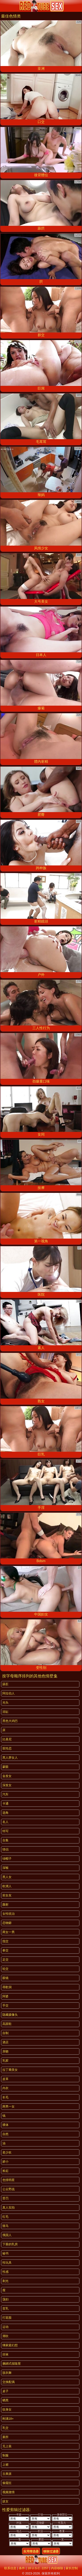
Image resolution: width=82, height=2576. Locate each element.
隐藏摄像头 (10, 2014)
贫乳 (5, 2308)
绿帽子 (7, 1858)
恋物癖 (7, 1923)
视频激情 (8, 2492)
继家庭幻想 (10, 2345)
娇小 (5, 2161)
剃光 (5, 2281)
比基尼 (7, 1739)
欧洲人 (7, 1886)
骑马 (5, 2226)
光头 (5, 1702)
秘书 (5, 2253)
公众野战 (8, 2189)
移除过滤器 (51, 2551)
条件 (22, 2568)
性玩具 (7, 2262)
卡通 (5, 1803)
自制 (5, 2033)
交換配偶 (8, 2382)
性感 (5, 2271)
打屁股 (7, 2317)
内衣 (5, 2088)
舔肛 (5, 1684)
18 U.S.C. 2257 (38, 2568)
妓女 (5, 2501)
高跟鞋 (7, 2024)
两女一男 (8, 1932)
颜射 (5, 1904)
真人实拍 (8, 2207)
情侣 (5, 1849)
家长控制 (72, 2568)
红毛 (5, 2216)
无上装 (7, 2446)
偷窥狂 (7, 2483)
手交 (5, 2005)
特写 (5, 1831)
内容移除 (57, 2568)
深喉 (5, 1867)
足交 (5, 1959)
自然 (5, 2134)
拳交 (5, 1950)
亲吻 (5, 2051)
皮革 (5, 2079)
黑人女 (7, 1877)
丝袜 (5, 2354)
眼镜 (5, 1978)
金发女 (7, 1776)
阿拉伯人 (8, 1693)
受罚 (5, 2198)
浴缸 (5, 1711)
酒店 (5, 2042)
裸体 (5, 2125)
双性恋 (7, 1748)
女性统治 (8, 1913)
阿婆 (5, 1996)
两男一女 (8, 2106)
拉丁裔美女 (10, 2069)
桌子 (5, 2391)
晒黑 (5, 2400)
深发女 (7, 1785)
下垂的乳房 (10, 2244)
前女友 (7, 1895)
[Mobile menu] (3, 5)
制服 (5, 2455)
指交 (5, 1941)
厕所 (5, 2437)
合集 (5, 1840)
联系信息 (10, 2568)
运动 (5, 2327)
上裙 (5, 2464)
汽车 (5, 1794)
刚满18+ (8, 2418)
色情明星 (8, 2180)
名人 (5, 1822)
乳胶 (5, 2060)
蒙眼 (5, 1766)
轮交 (5, 1968)
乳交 (5, 2428)
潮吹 (5, 2336)
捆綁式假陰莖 (11, 2363)
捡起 (5, 2170)
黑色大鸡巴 (10, 1721)
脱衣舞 (7, 2372)
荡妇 (5, 2299)
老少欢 (7, 2152)
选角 (5, 1812)
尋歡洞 (7, 1987)
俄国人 (7, 2235)
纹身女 (7, 2409)
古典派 (7, 2473)
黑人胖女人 (10, 1757)
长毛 (5, 2097)
